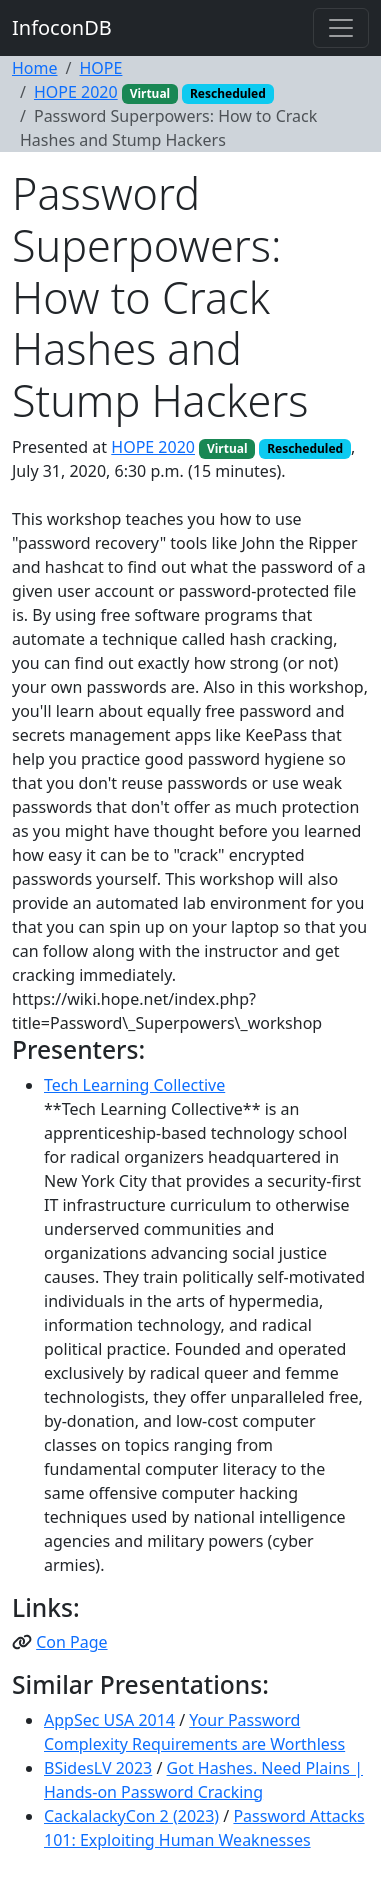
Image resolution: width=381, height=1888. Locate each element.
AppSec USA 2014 (109, 1720)
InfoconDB (62, 27)
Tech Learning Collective (134, 1085)
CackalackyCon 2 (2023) (131, 1816)
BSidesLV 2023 (98, 1768)
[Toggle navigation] (341, 28)
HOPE (100, 68)
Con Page (71, 1642)
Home (35, 68)
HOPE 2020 (76, 92)
